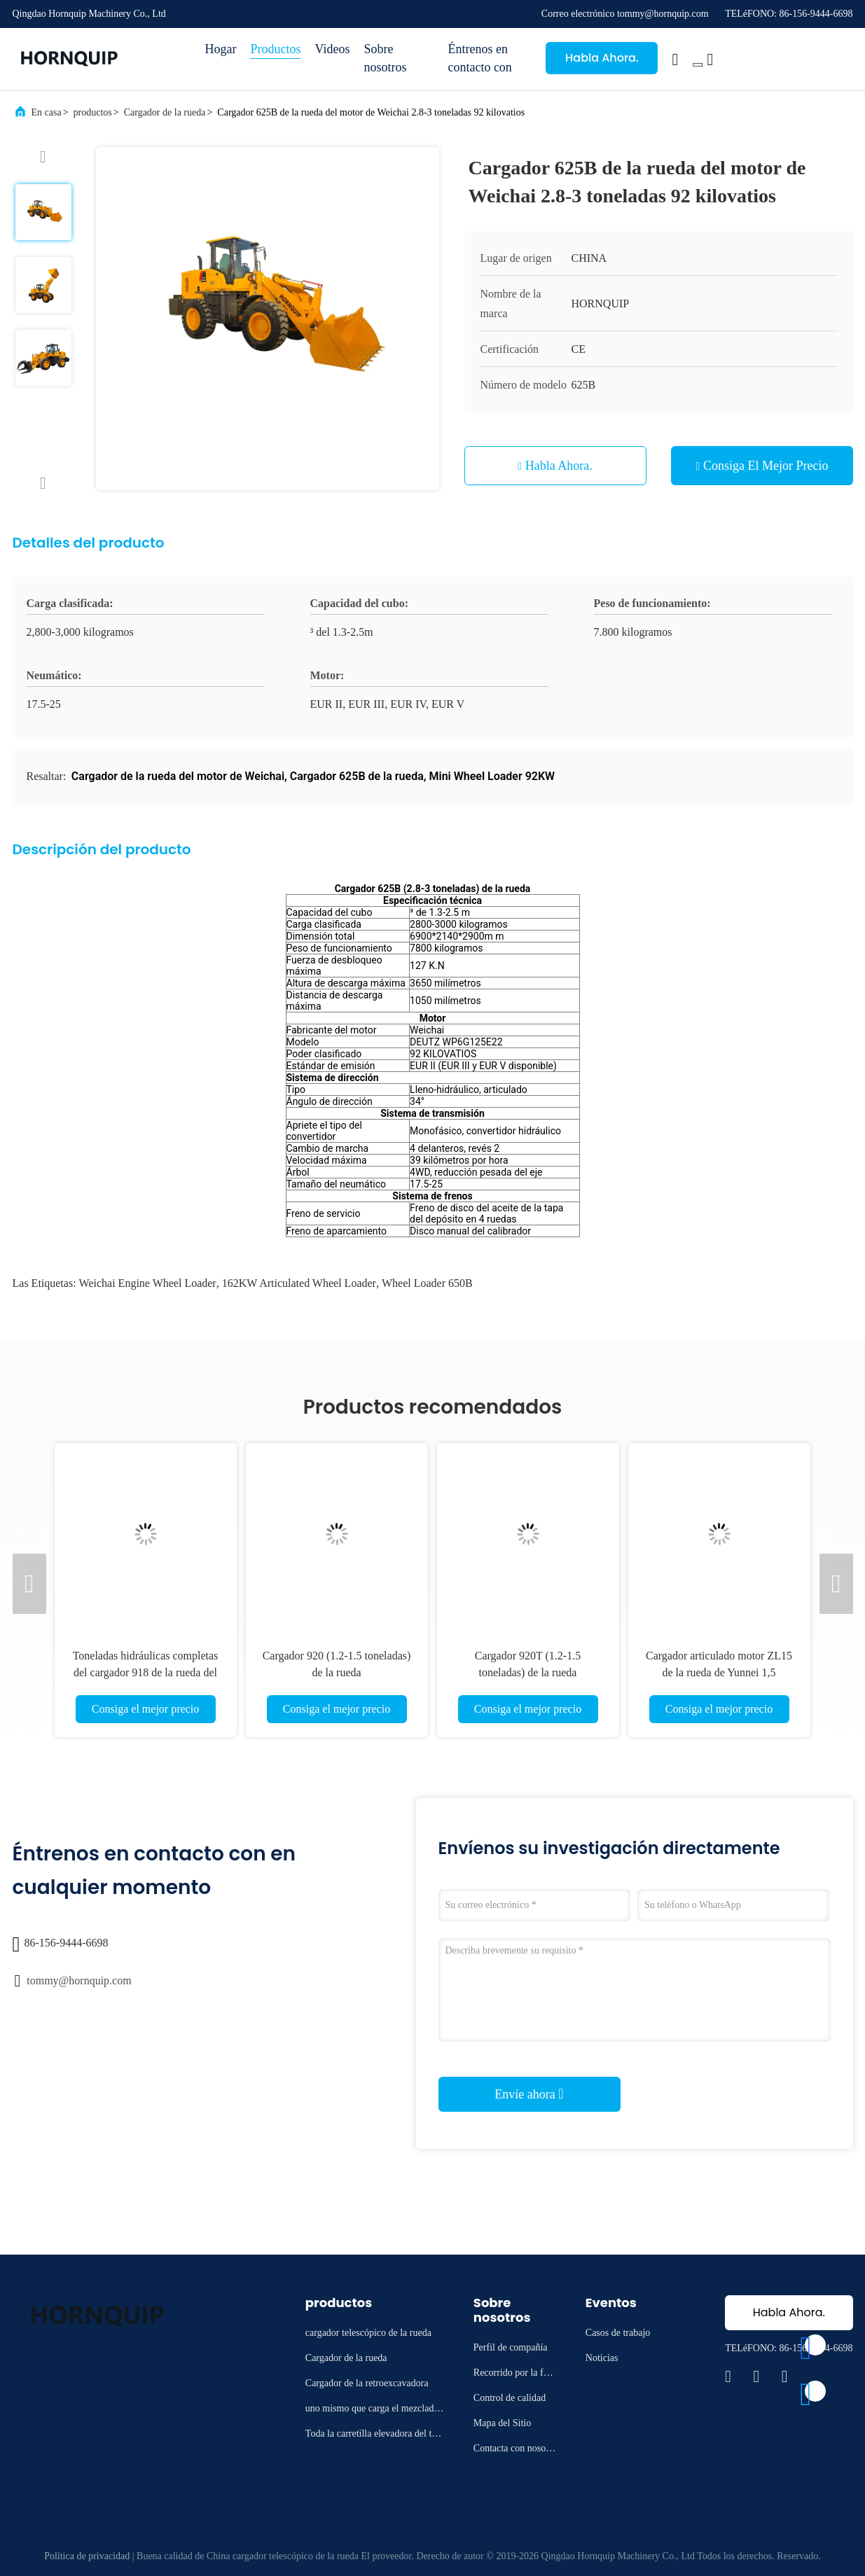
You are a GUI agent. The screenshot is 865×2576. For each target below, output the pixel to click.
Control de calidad (509, 2398)
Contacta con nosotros (515, 2450)
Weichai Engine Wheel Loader (147, 1283)
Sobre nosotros (385, 58)
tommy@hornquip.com (79, 1980)
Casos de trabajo (618, 2332)
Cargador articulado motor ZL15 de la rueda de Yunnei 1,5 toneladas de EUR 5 (719, 1672)
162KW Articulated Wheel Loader (299, 1283)
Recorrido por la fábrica (514, 2374)
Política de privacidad (87, 2556)
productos (93, 112)
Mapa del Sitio (502, 2423)
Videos (332, 49)
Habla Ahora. (602, 58)
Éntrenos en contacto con (479, 58)
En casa (47, 112)
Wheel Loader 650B (427, 1283)
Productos (275, 49)
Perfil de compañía (510, 2347)
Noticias (602, 2358)
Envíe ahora (528, 2093)
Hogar (221, 49)
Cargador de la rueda (165, 112)
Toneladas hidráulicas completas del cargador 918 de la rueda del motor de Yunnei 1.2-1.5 (146, 1672)
